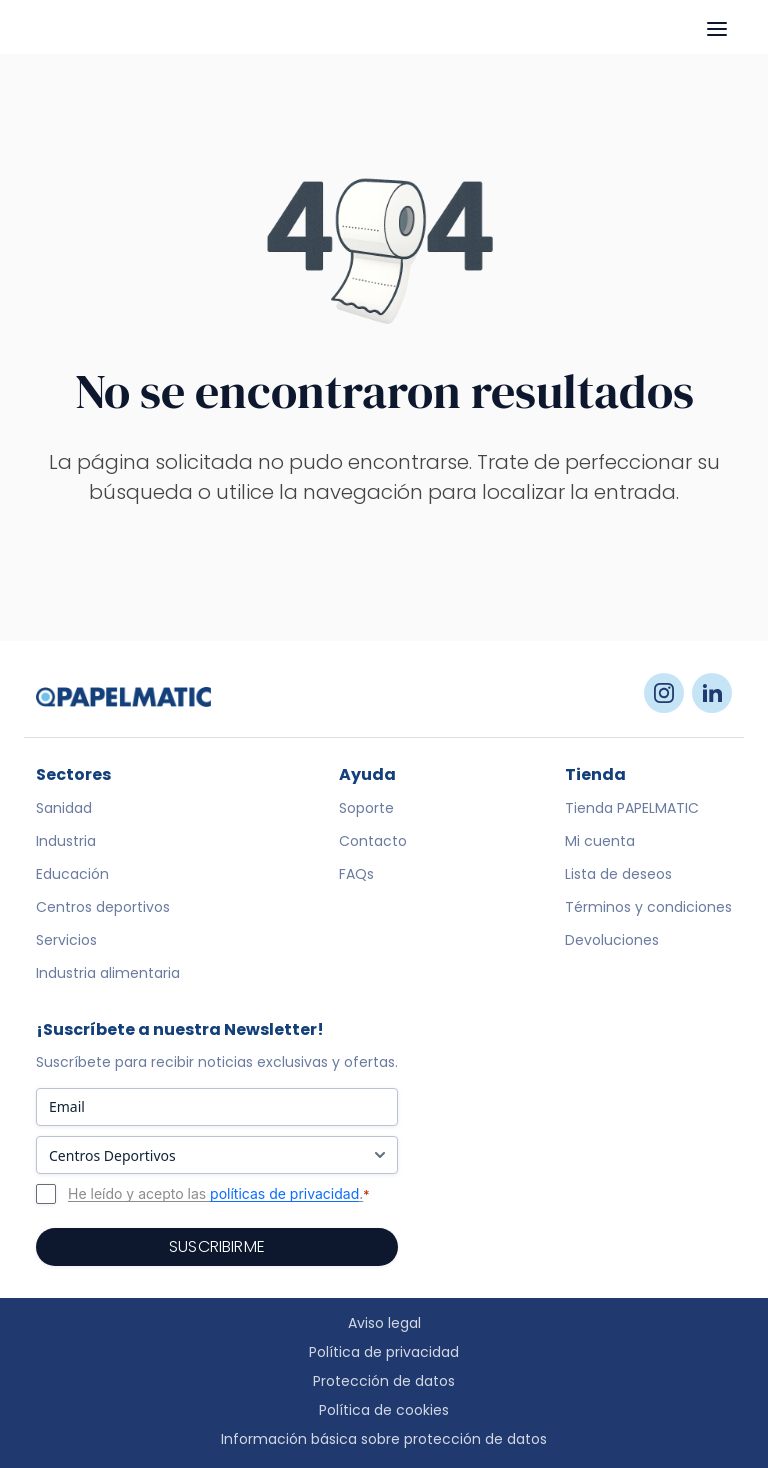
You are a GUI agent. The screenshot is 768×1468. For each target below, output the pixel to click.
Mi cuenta (600, 841)
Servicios (66, 940)
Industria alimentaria (108, 973)
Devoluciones (612, 940)
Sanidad (64, 808)
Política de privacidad (384, 1352)
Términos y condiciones (648, 907)
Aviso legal (384, 1323)
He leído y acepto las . (219, 1194)
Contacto (373, 841)
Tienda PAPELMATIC (632, 808)
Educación (72, 874)
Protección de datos (384, 1381)
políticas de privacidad (284, 1193)
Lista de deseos (618, 874)
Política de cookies (384, 1410)
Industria (66, 841)
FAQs (356, 874)
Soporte (366, 808)
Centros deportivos (103, 907)
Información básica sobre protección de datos (384, 1439)
